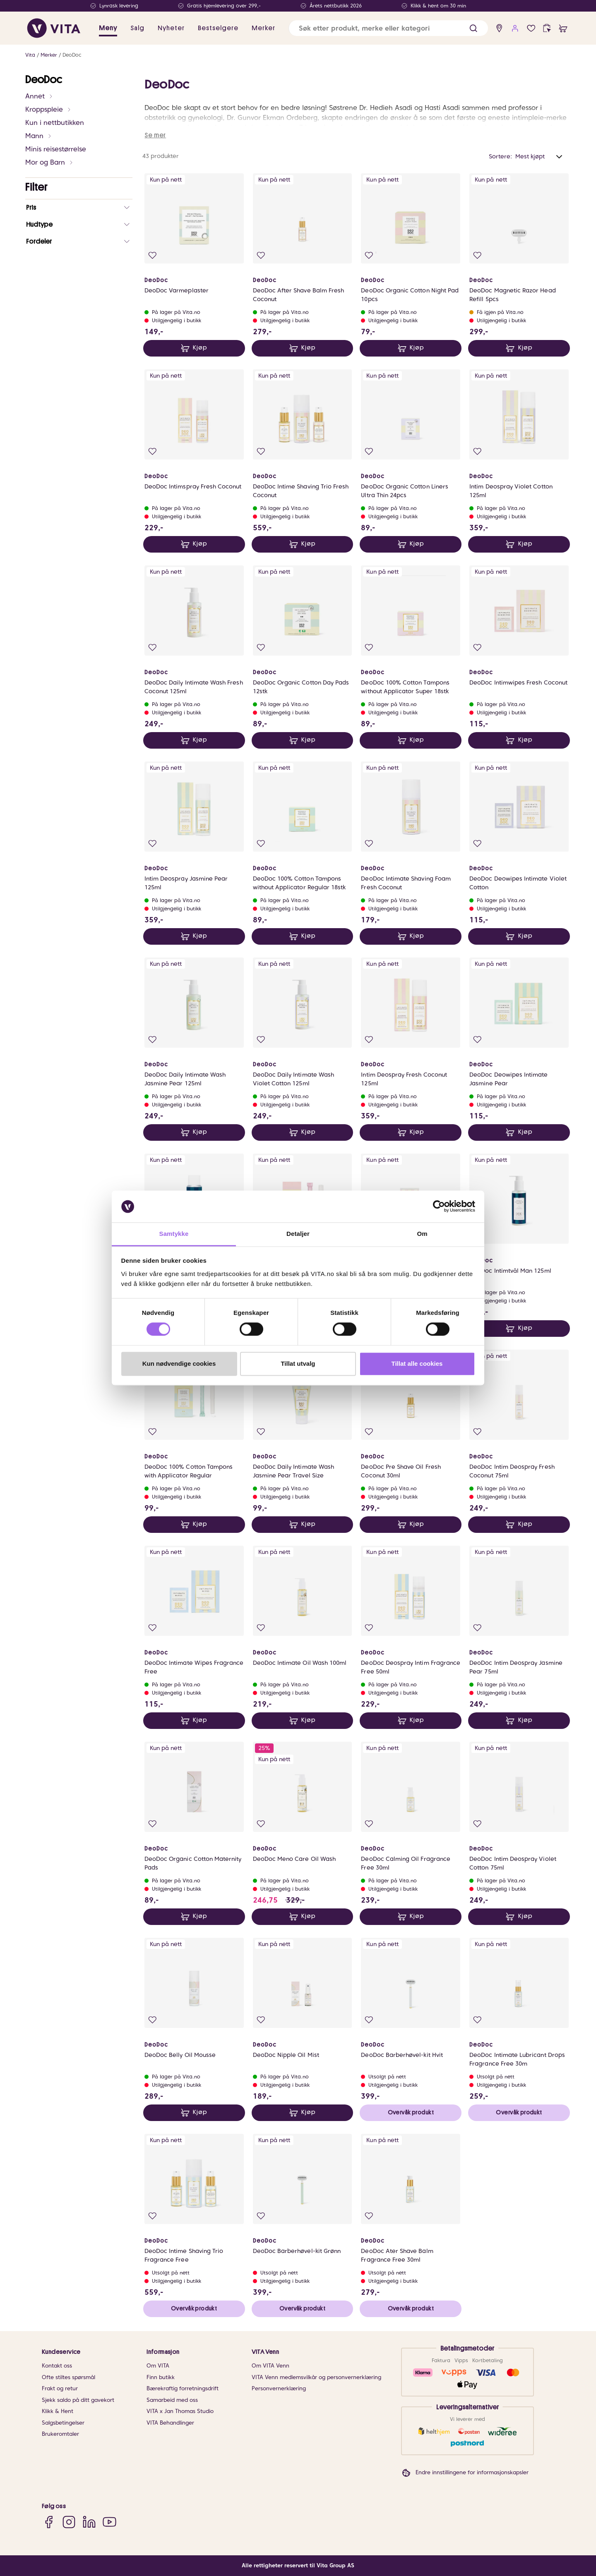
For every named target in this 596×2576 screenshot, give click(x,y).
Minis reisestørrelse (55, 149)
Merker (49, 55)
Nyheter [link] (171, 28)
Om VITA (158, 2366)
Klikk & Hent (57, 2411)
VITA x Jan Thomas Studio (180, 2411)
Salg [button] (137, 28)
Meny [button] (108, 28)
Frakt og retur (60, 2388)
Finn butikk (161, 2377)
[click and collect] (547, 28)
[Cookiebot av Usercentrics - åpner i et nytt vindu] (439, 1206)
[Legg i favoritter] (152, 255)
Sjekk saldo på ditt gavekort (78, 2400)
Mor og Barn (49, 162)
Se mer (155, 135)
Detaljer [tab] (298, 1233)
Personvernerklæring (279, 2388)
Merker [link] (263, 28)
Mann (38, 136)
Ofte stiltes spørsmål (68, 2377)
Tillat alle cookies (417, 1363)
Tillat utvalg (298, 1363)
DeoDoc (72, 55)
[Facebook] (48, 2521)
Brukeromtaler (60, 2434)
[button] (473, 28)
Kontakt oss (57, 2366)
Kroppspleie (48, 109)
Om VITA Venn (270, 2366)
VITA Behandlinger (170, 2423)
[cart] (563, 28)
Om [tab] (422, 1233)
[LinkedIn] (89, 2521)
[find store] (499, 28)
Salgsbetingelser (63, 2423)
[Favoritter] (531, 28)
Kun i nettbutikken (54, 123)
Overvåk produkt (411, 2112)
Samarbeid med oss (172, 2400)
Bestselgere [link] (218, 28)
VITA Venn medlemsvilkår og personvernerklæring (316, 2377)
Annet (39, 96)
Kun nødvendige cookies (179, 1363)
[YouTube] (109, 2521)
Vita (30, 55)
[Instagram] (69, 2521)
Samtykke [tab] (174, 1233)
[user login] (515, 28)
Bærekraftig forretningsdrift (183, 2388)
